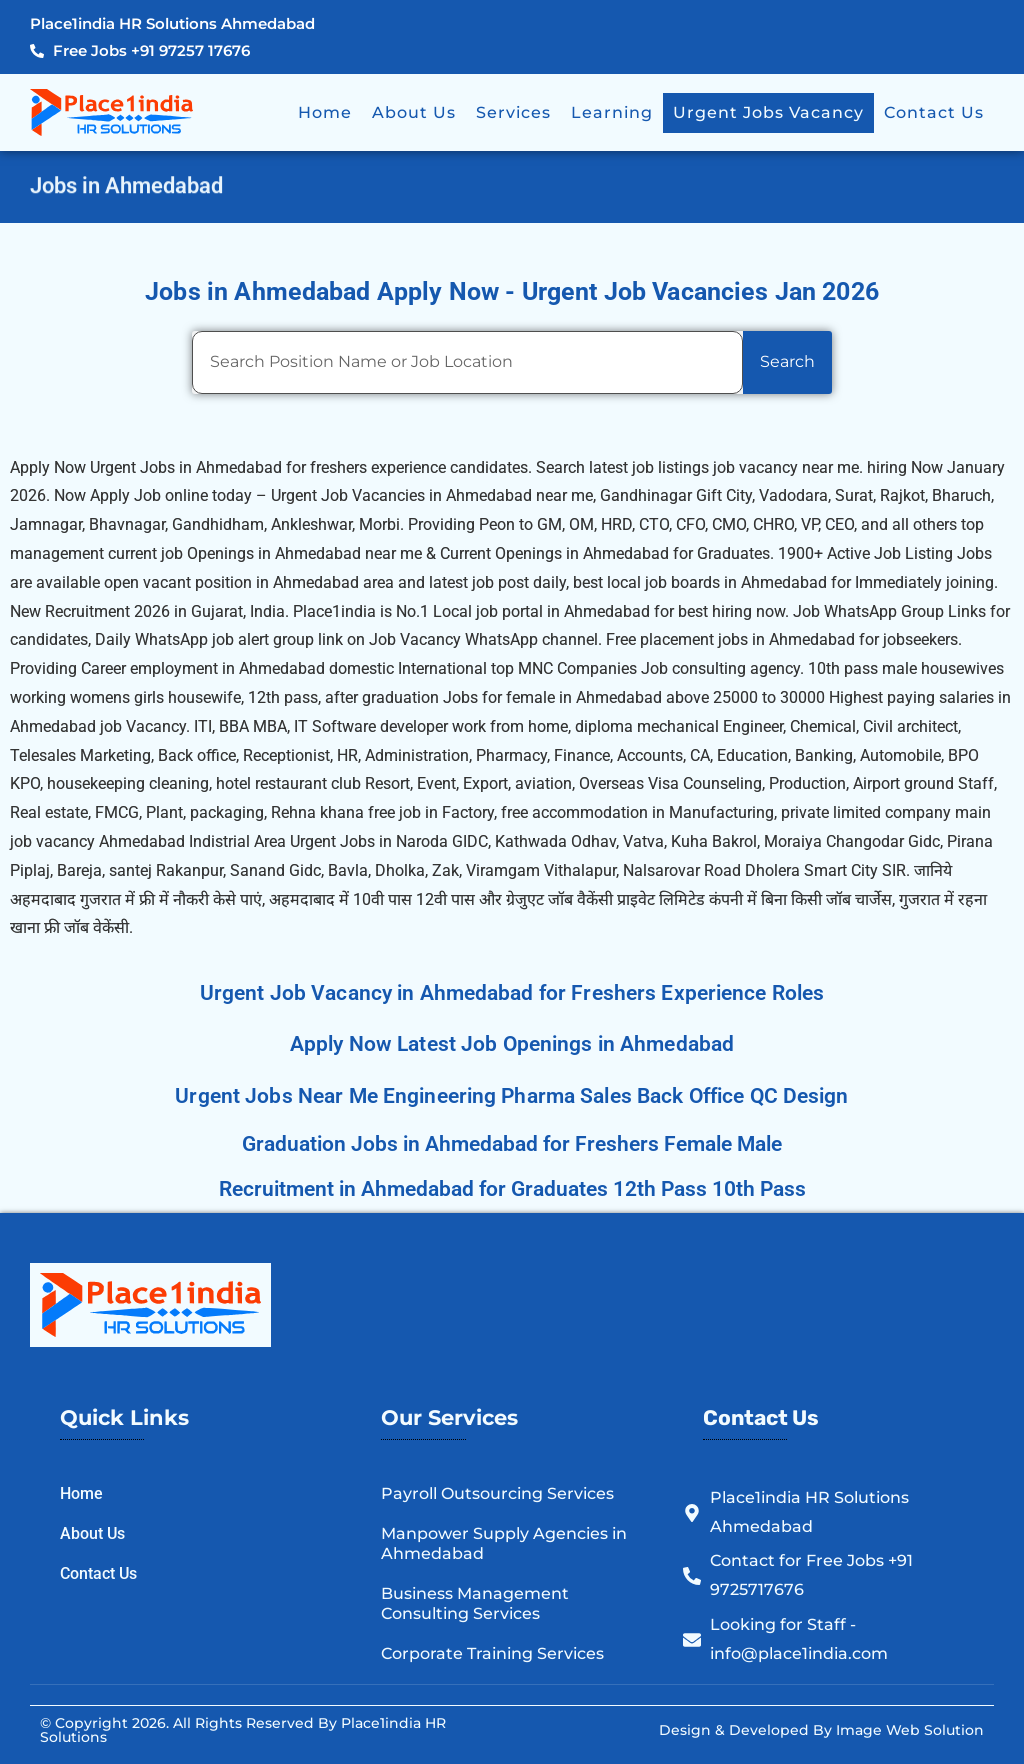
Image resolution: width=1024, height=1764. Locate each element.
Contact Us (934, 112)
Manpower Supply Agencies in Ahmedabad (504, 1543)
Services (513, 112)
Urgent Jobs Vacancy (768, 112)
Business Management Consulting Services (475, 1603)
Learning (612, 112)
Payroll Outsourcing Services (497, 1493)
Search (787, 361)
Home (325, 112)
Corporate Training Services (492, 1653)
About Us (414, 112)
